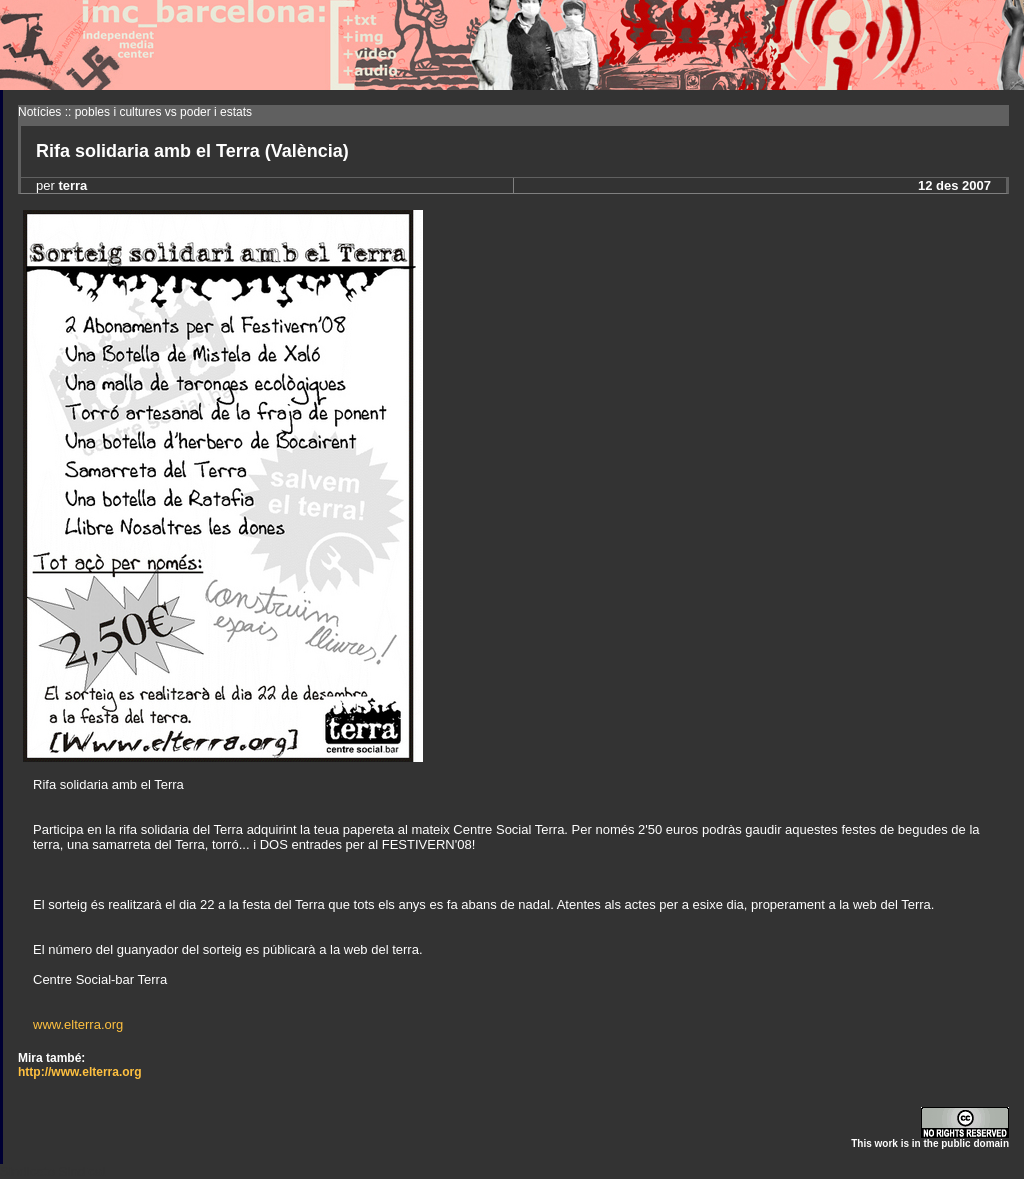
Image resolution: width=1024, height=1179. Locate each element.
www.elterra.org (78, 1024)
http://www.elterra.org (80, 1072)
